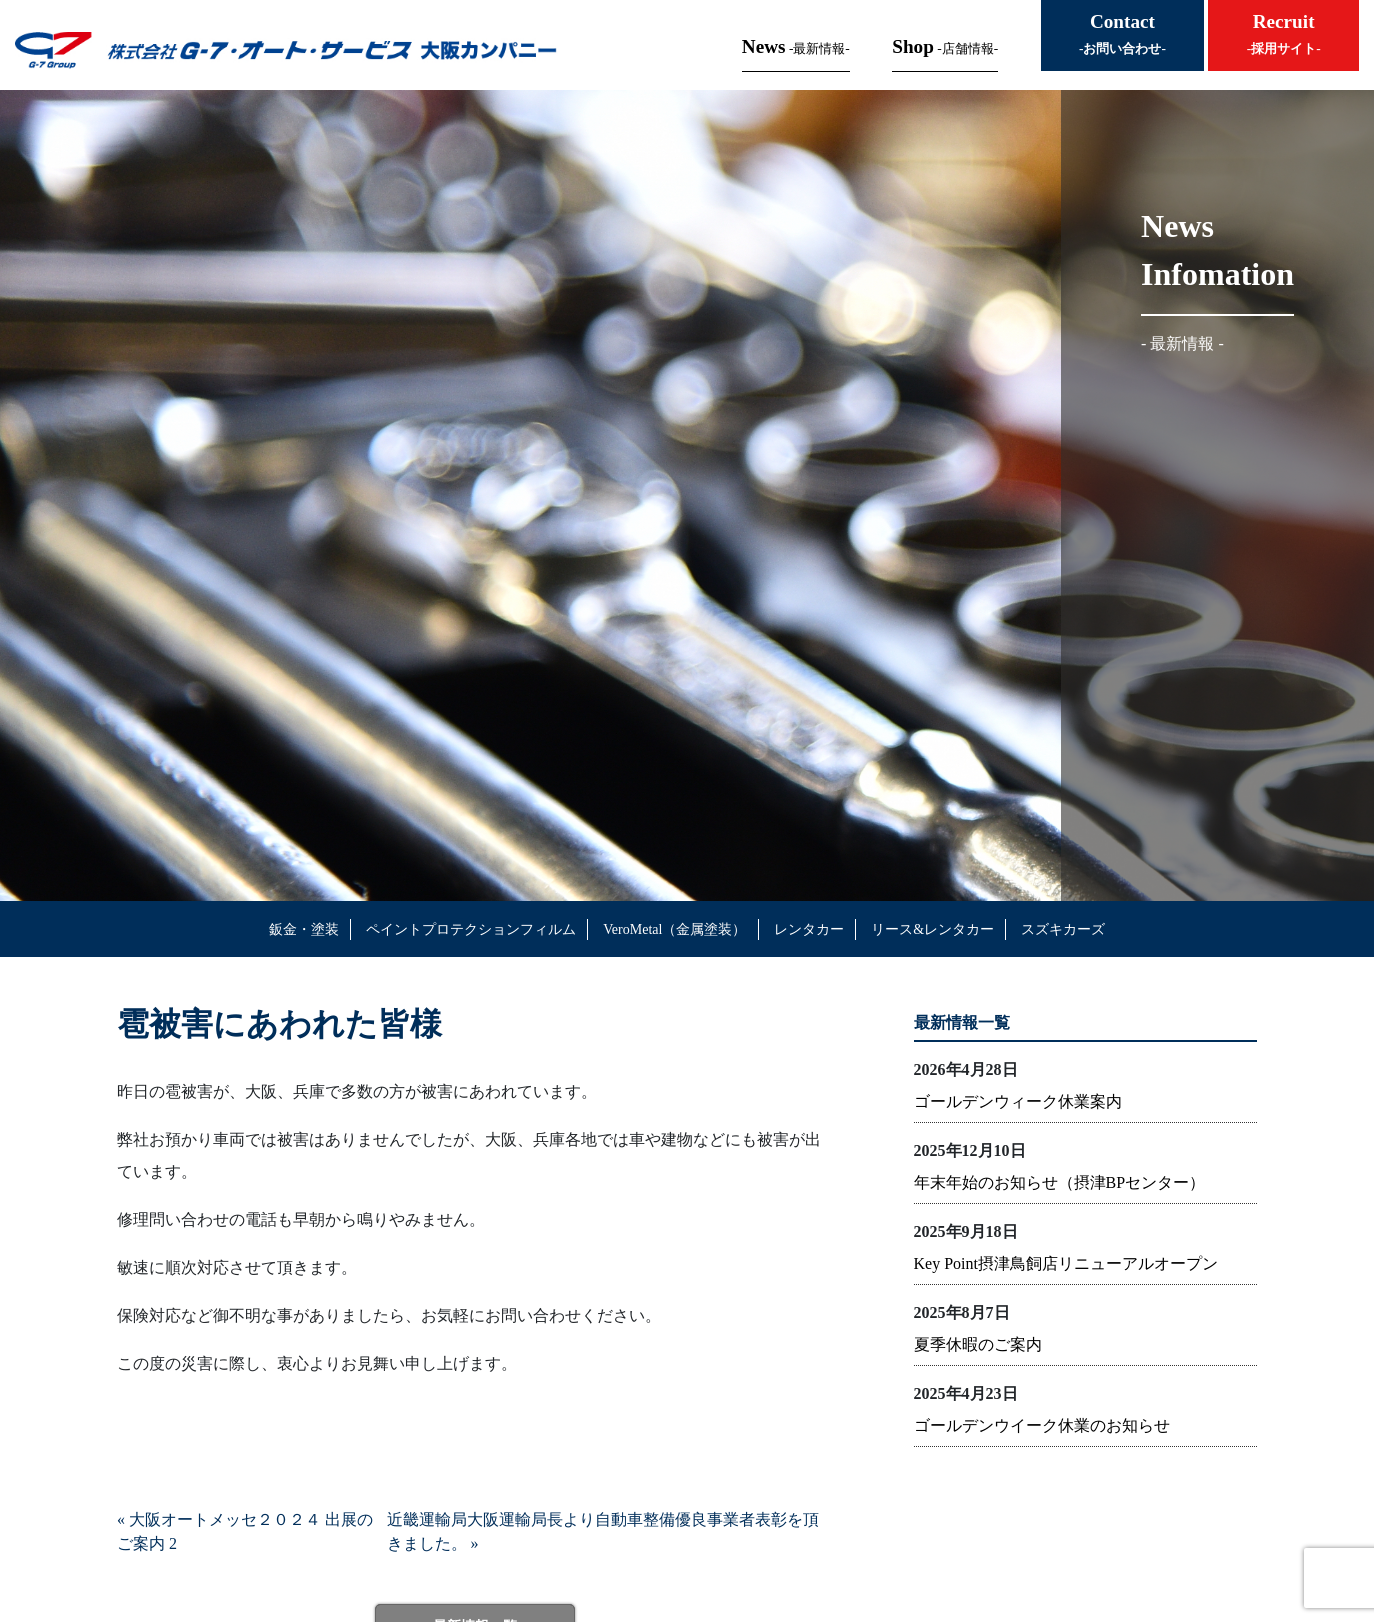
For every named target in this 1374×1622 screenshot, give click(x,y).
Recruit (1284, 33)
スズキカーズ (1063, 929)
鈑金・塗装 (304, 929)
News (796, 46)
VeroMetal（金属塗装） (674, 929)
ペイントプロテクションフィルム (471, 929)
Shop (945, 46)
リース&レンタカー (932, 929)
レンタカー (809, 929)
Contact (1122, 33)
